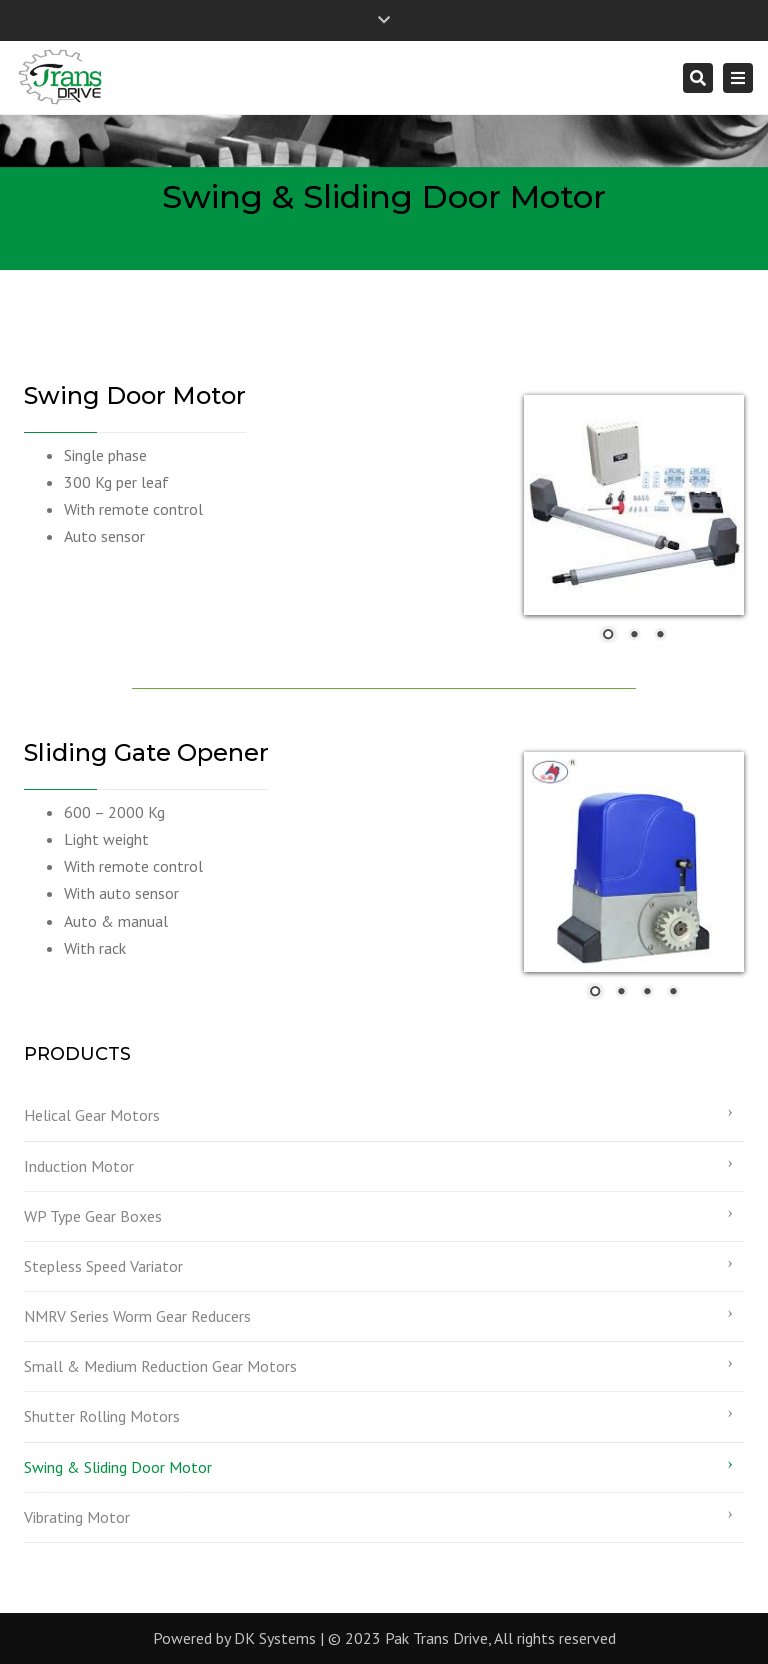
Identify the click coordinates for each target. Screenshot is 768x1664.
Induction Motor (79, 1166)
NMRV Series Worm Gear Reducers (137, 1316)
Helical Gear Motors (92, 1115)
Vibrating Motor (77, 1517)
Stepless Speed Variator (103, 1266)
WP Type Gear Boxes (93, 1216)
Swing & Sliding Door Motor (118, 1467)
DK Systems (275, 1638)
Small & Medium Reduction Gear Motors (160, 1366)
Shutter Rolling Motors (102, 1416)
